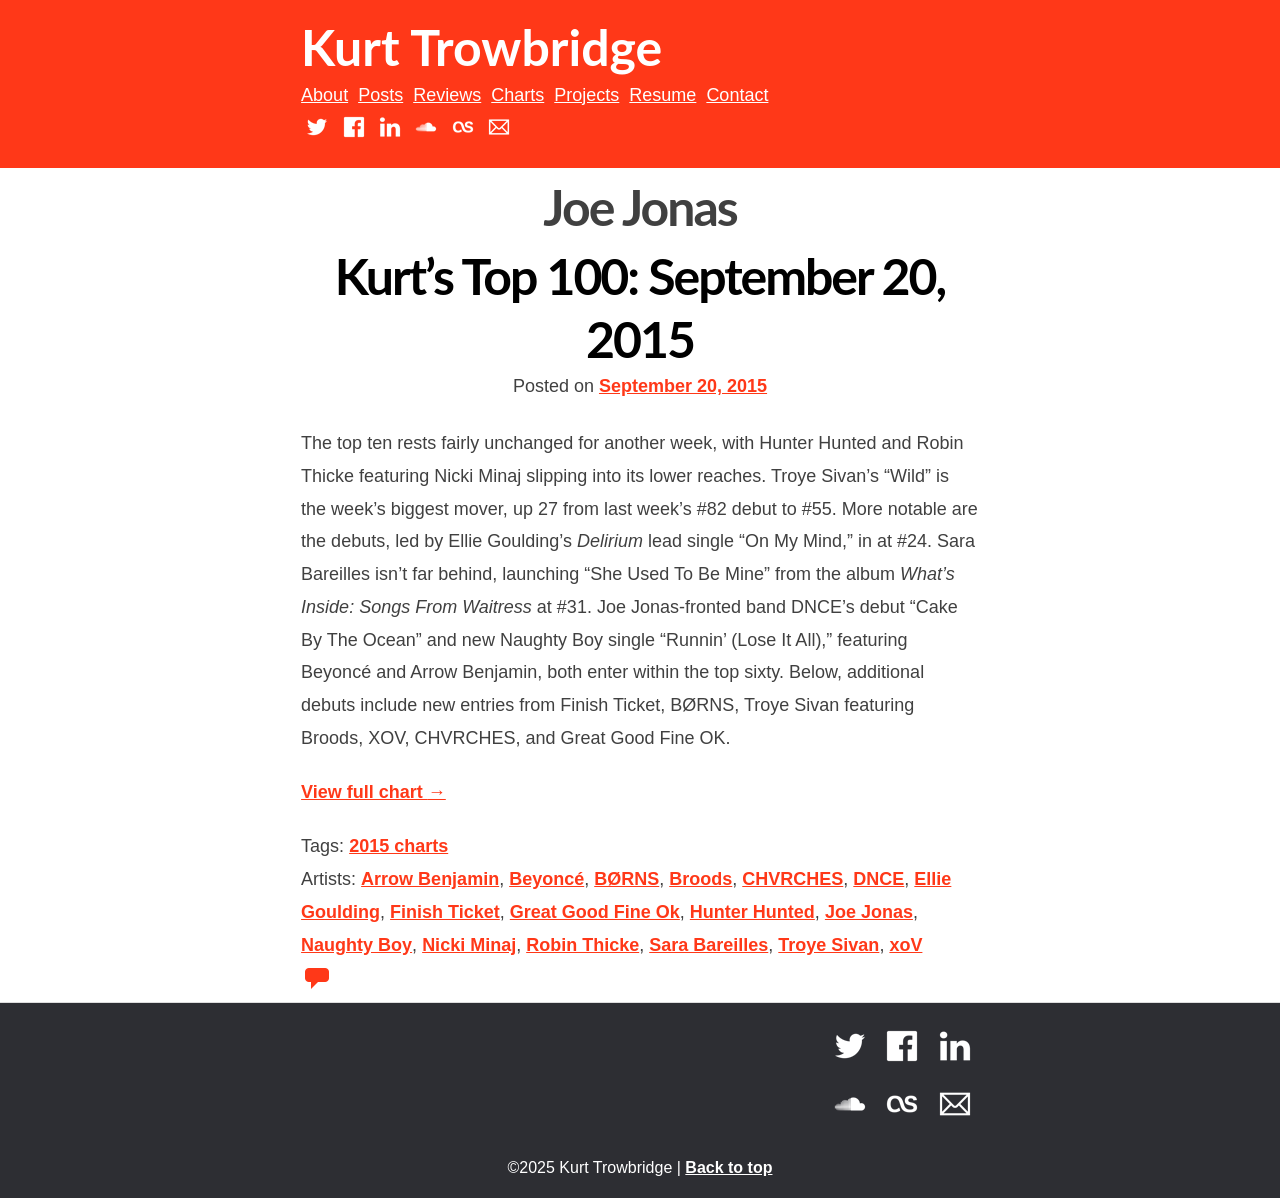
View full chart (373, 792)
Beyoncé (546, 879)
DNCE (878, 879)
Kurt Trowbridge (481, 47)
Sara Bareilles (708, 945)
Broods (700, 879)
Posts (380, 95)
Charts (517, 95)
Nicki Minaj (469, 945)
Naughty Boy (356, 945)
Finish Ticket (445, 912)
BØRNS (626, 879)
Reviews (447, 95)
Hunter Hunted (752, 912)
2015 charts (398, 846)
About (324, 95)
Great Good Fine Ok (595, 912)
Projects (586, 95)
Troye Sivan (828, 945)
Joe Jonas (869, 912)
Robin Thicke (582, 945)
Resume (662, 95)
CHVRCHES (792, 879)
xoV (905, 945)
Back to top (728, 1167)
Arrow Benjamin (430, 879)
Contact (737, 95)
